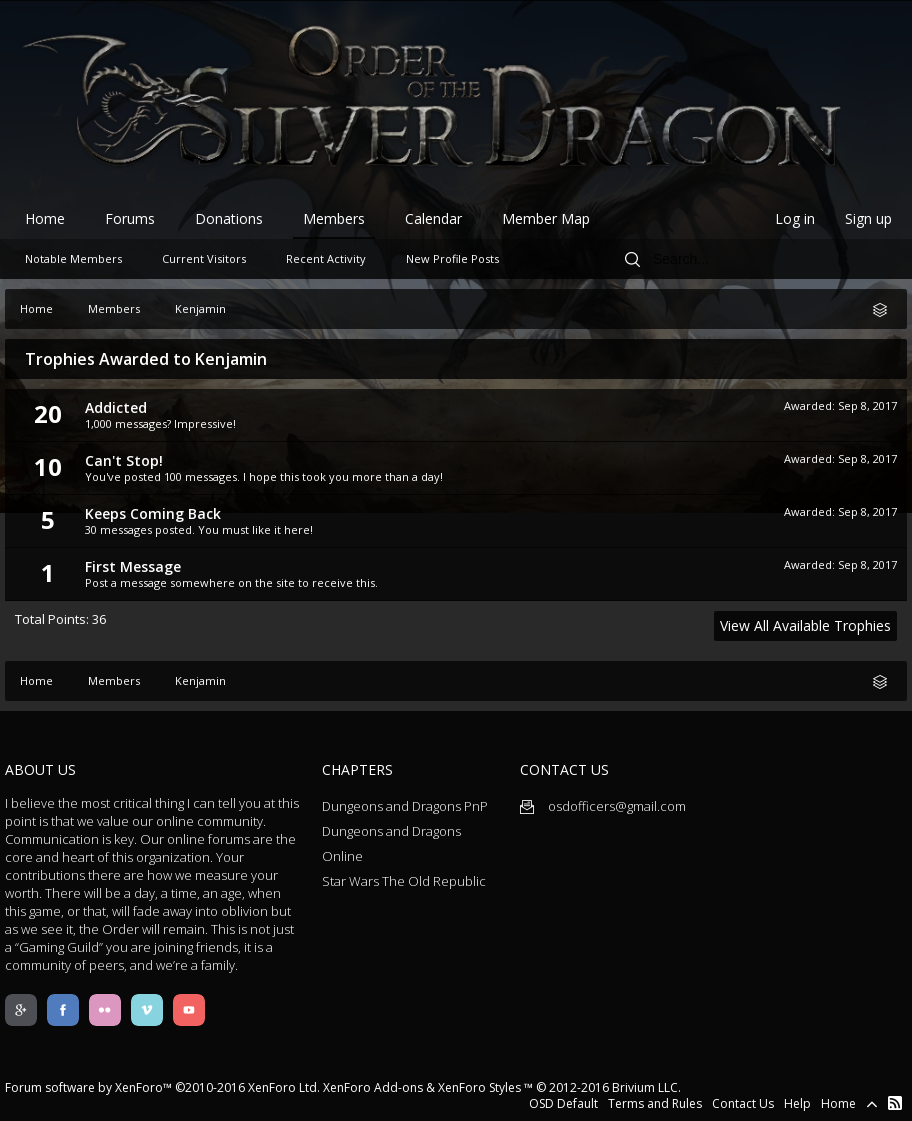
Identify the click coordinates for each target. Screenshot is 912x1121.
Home (45, 218)
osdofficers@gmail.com (603, 806)
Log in (795, 218)
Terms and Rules (655, 1103)
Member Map (546, 218)
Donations (229, 218)
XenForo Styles (479, 1087)
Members (334, 218)
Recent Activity (326, 258)
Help (797, 1103)
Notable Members (73, 258)
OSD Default (563, 1103)
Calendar (433, 218)
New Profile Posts (452, 258)
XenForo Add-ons (373, 1087)
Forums (130, 218)
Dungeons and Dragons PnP (405, 806)
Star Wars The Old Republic (404, 881)
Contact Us (743, 1103)
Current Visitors (204, 258)
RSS (895, 1103)
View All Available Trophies (805, 625)
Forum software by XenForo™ (162, 1087)
